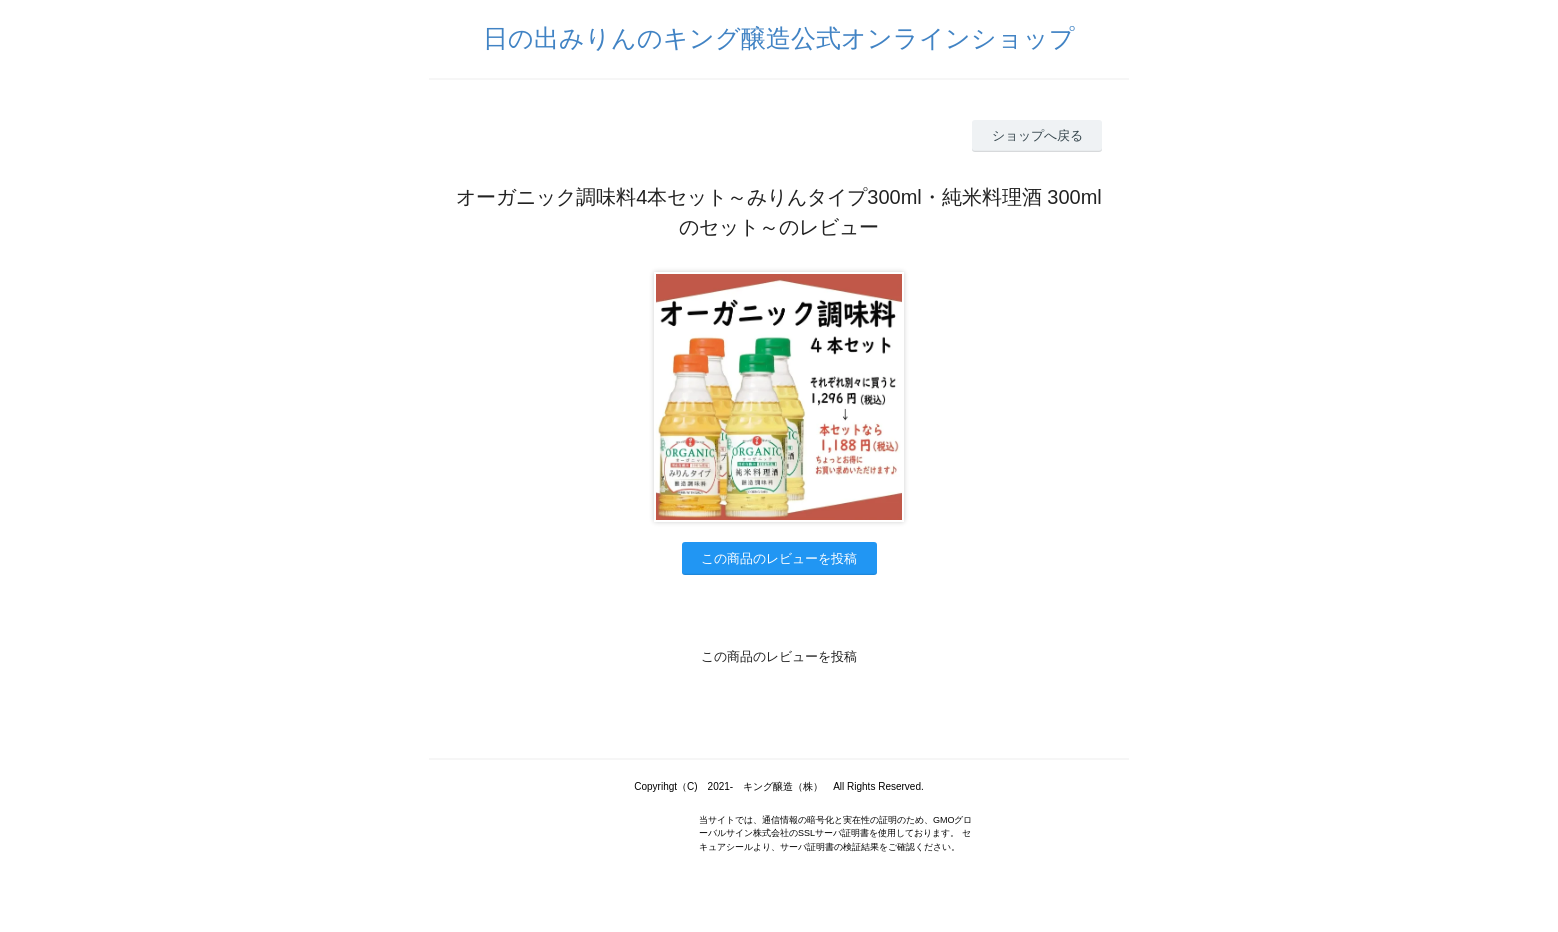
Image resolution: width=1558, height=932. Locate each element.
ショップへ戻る (1037, 135)
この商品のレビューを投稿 (779, 558)
